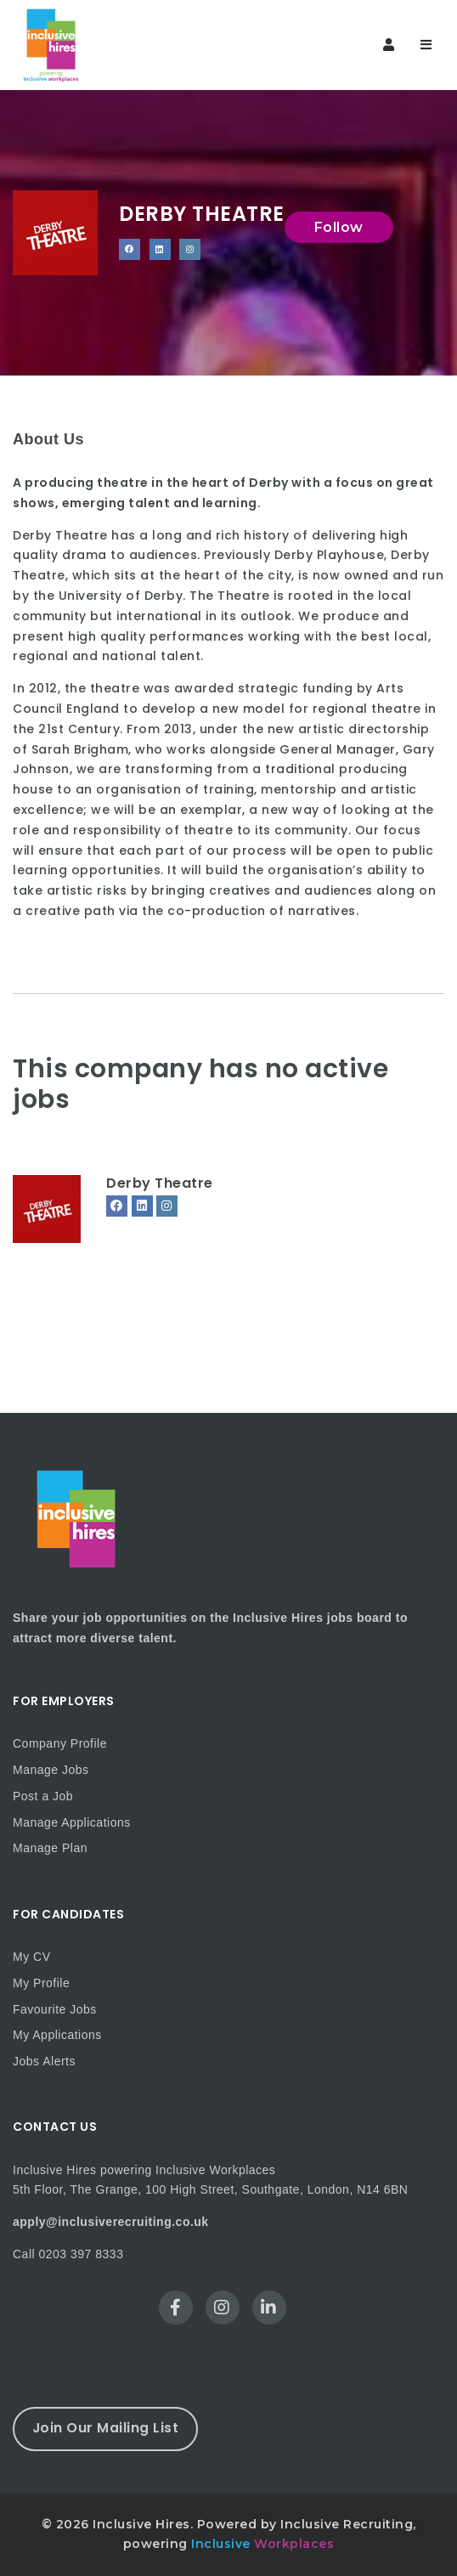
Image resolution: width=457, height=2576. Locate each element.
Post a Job (43, 1796)
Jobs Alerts (44, 2061)
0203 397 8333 (81, 2254)
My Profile (41, 1983)
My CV (32, 1956)
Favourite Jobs (55, 2009)
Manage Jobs (51, 1770)
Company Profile (60, 1743)
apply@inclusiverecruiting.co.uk (111, 2222)
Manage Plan (50, 1848)
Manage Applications (72, 1822)
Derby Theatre (159, 1183)
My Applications (57, 2035)
